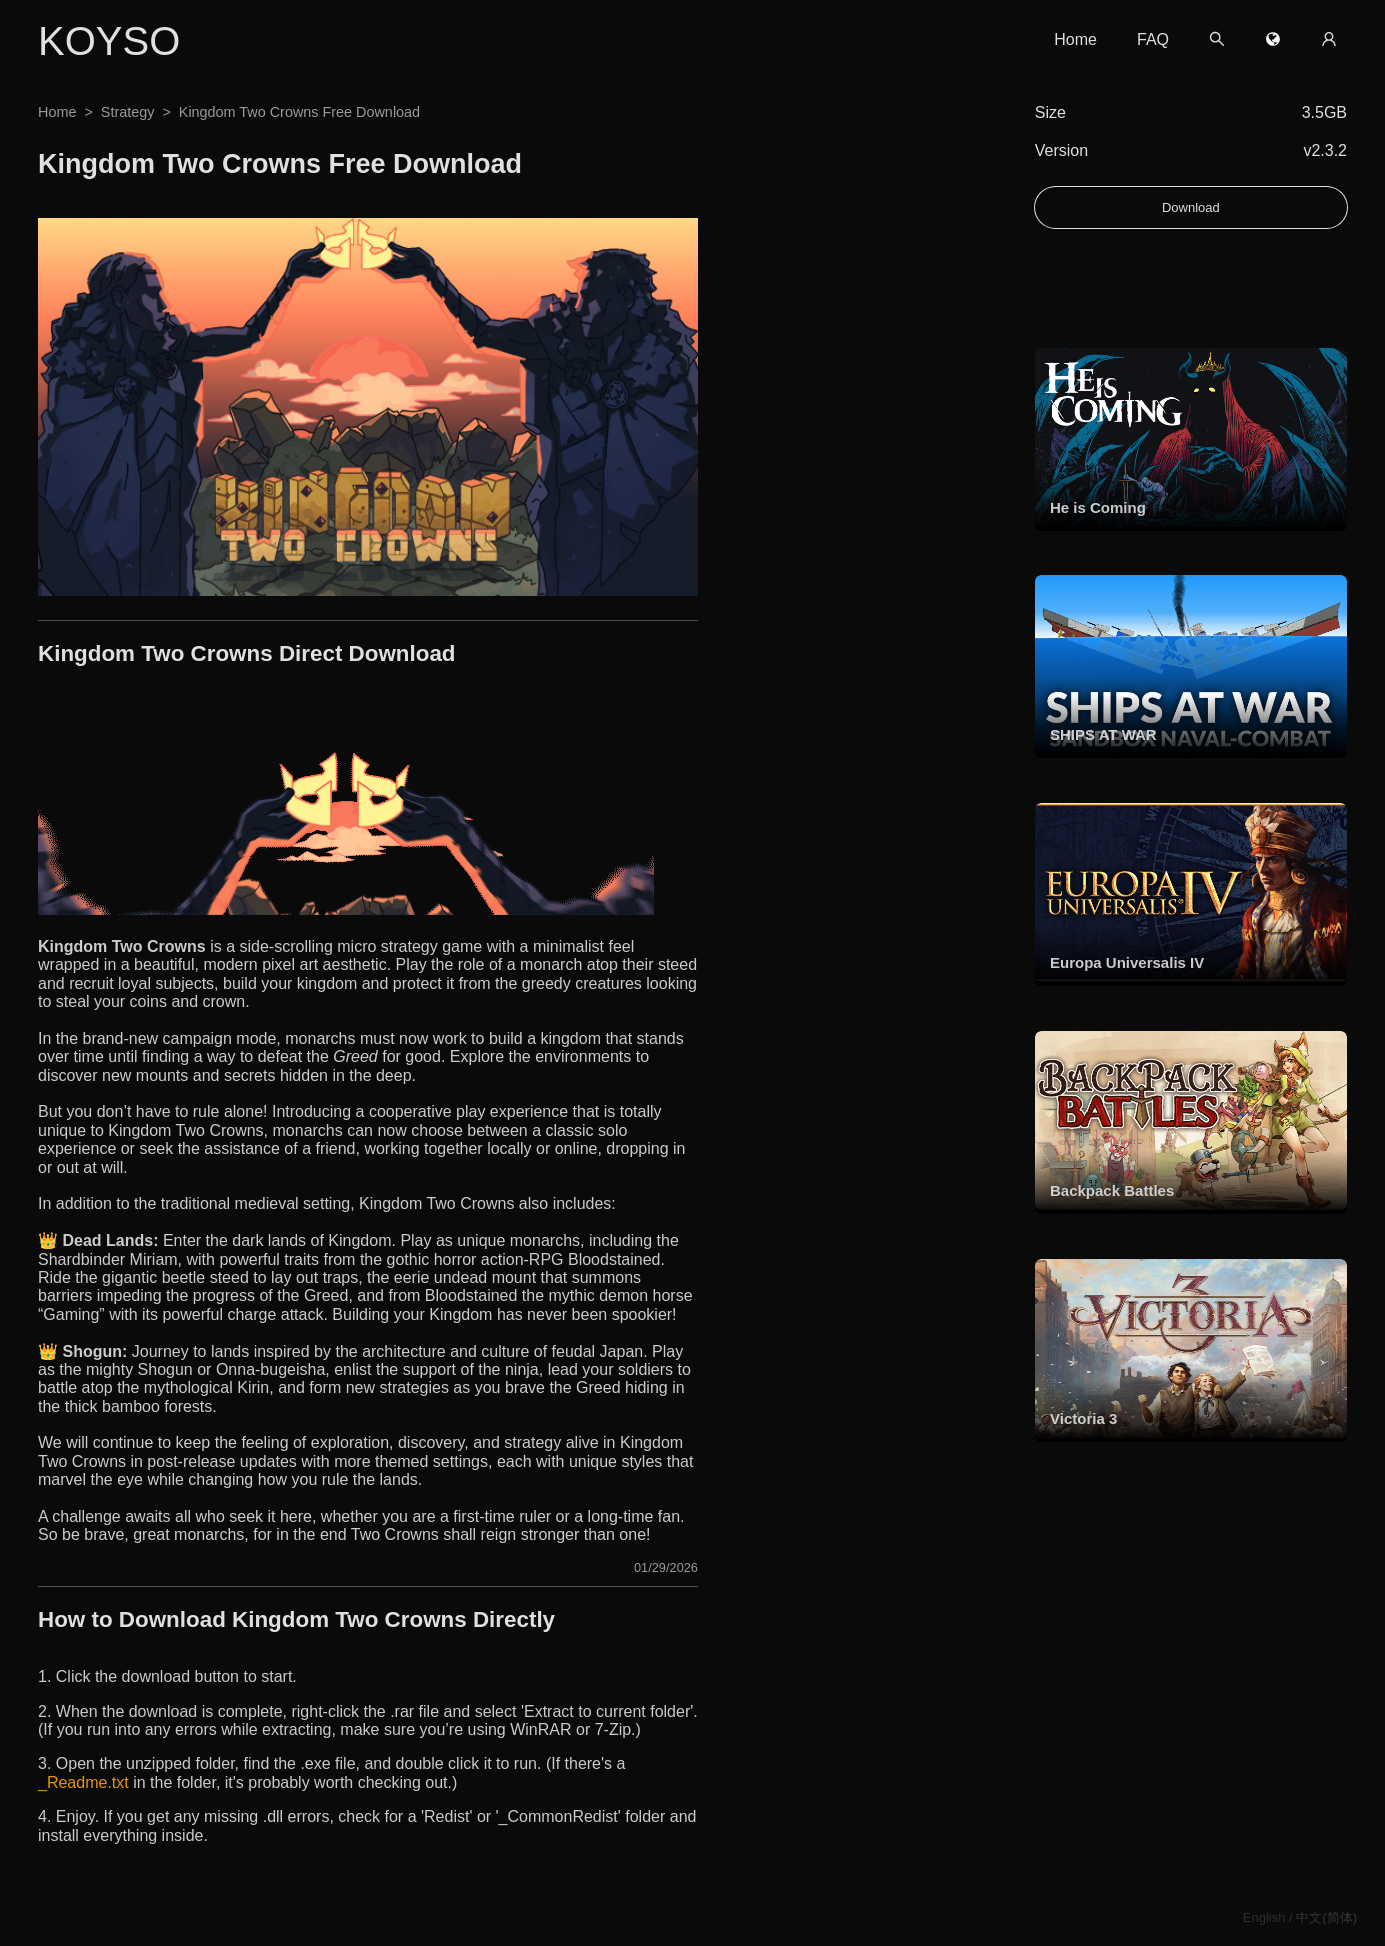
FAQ (1153, 39)
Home (1075, 39)
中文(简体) (1326, 1917)
